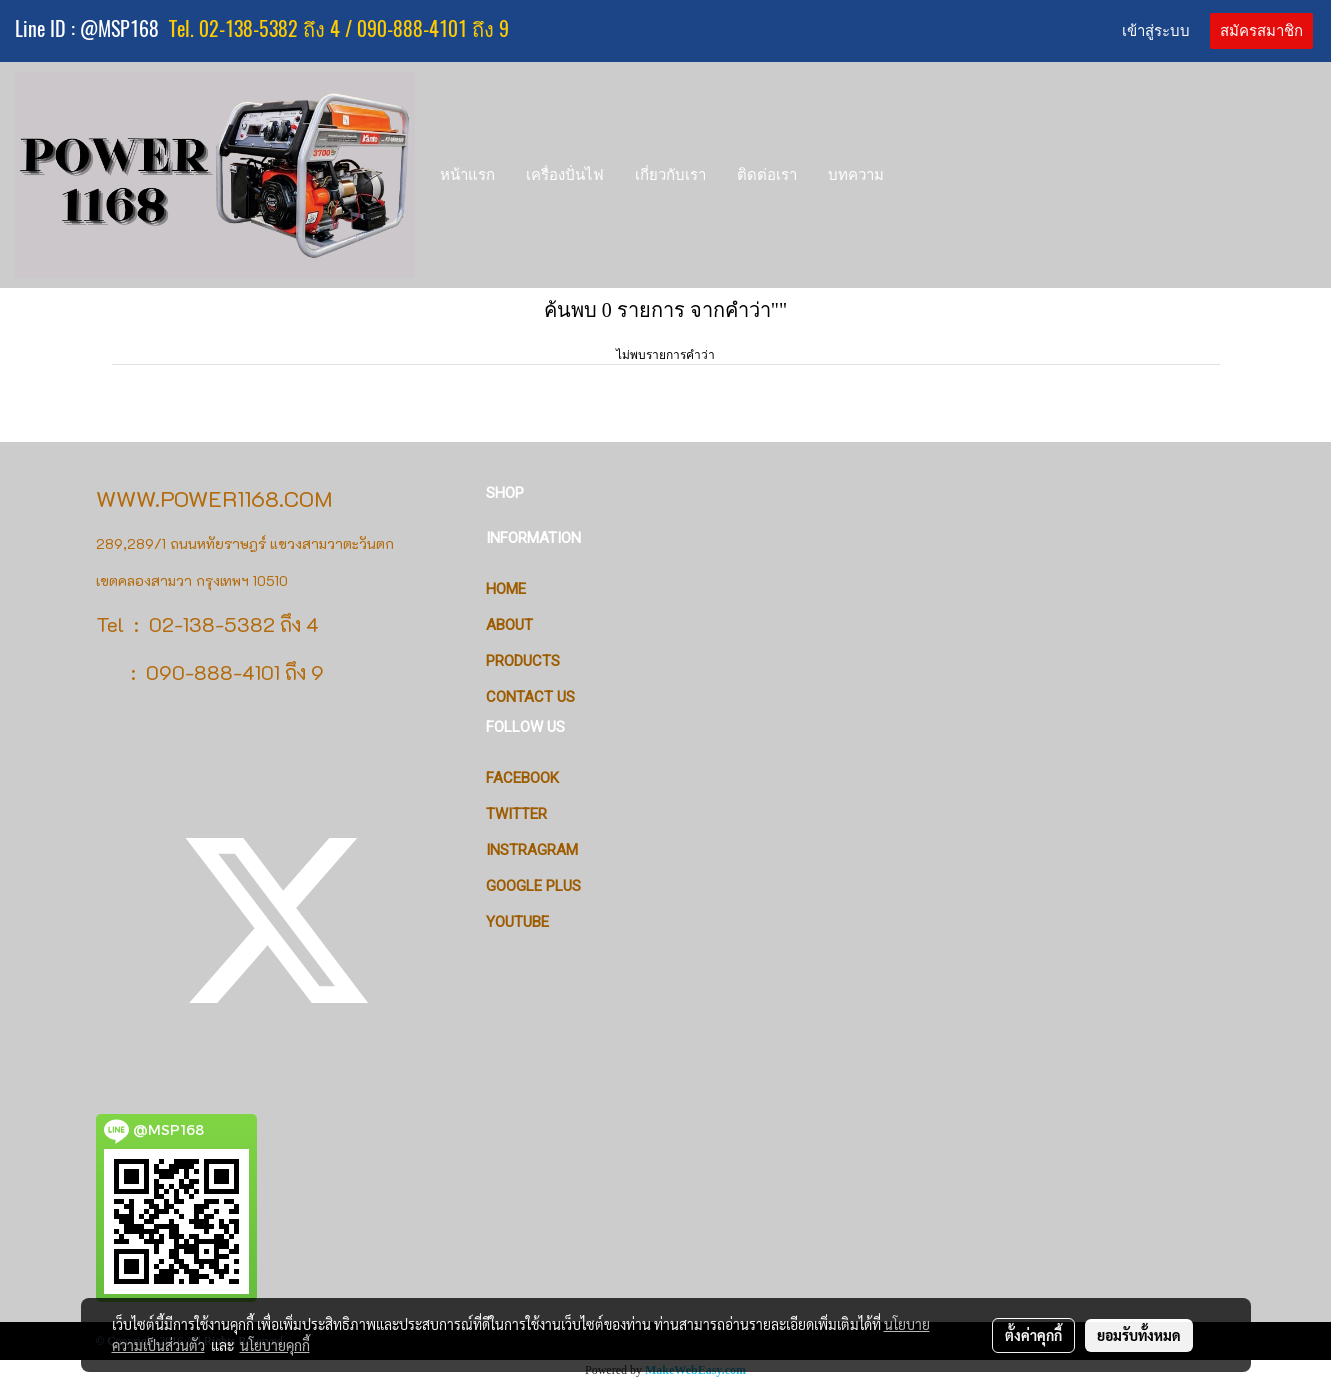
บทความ (856, 174)
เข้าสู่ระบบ (1156, 31)
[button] (918, 175)
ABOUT (509, 625)
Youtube (517, 922)
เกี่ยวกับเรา (670, 174)
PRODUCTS (523, 661)
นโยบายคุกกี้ (275, 1345)
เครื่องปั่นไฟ (565, 174)
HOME (506, 589)
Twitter (516, 814)
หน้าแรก (467, 174)
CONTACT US (530, 697)
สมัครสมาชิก (1261, 31)
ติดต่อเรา (767, 174)
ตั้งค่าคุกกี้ (1033, 1335)
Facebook (522, 778)
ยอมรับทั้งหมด (1139, 1335)
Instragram (532, 850)
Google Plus (533, 886)
